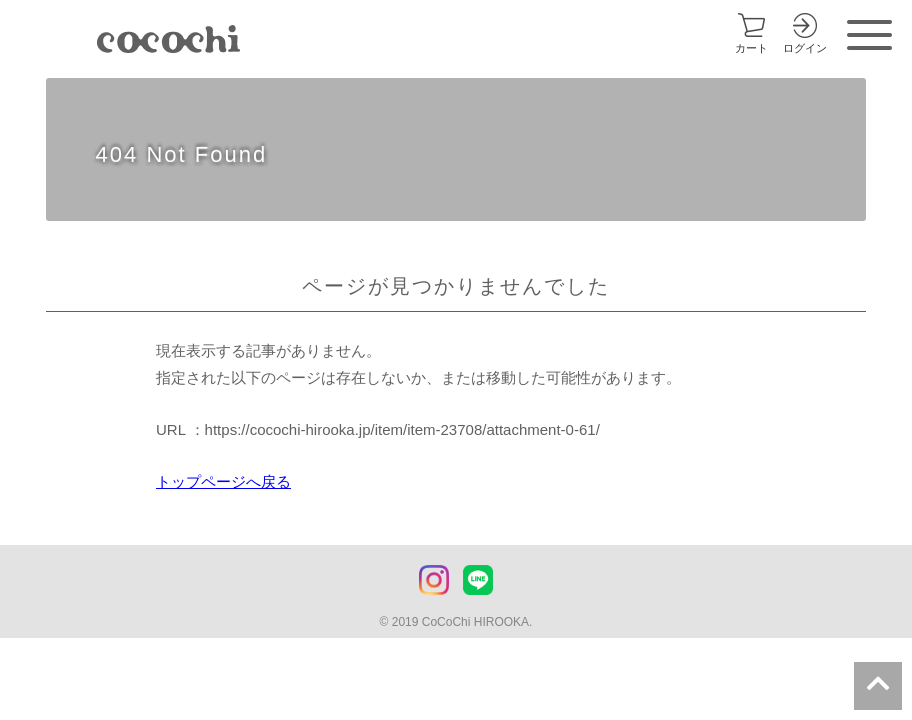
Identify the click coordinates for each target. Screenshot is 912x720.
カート (751, 48)
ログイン (805, 48)
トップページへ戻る (223, 481)
